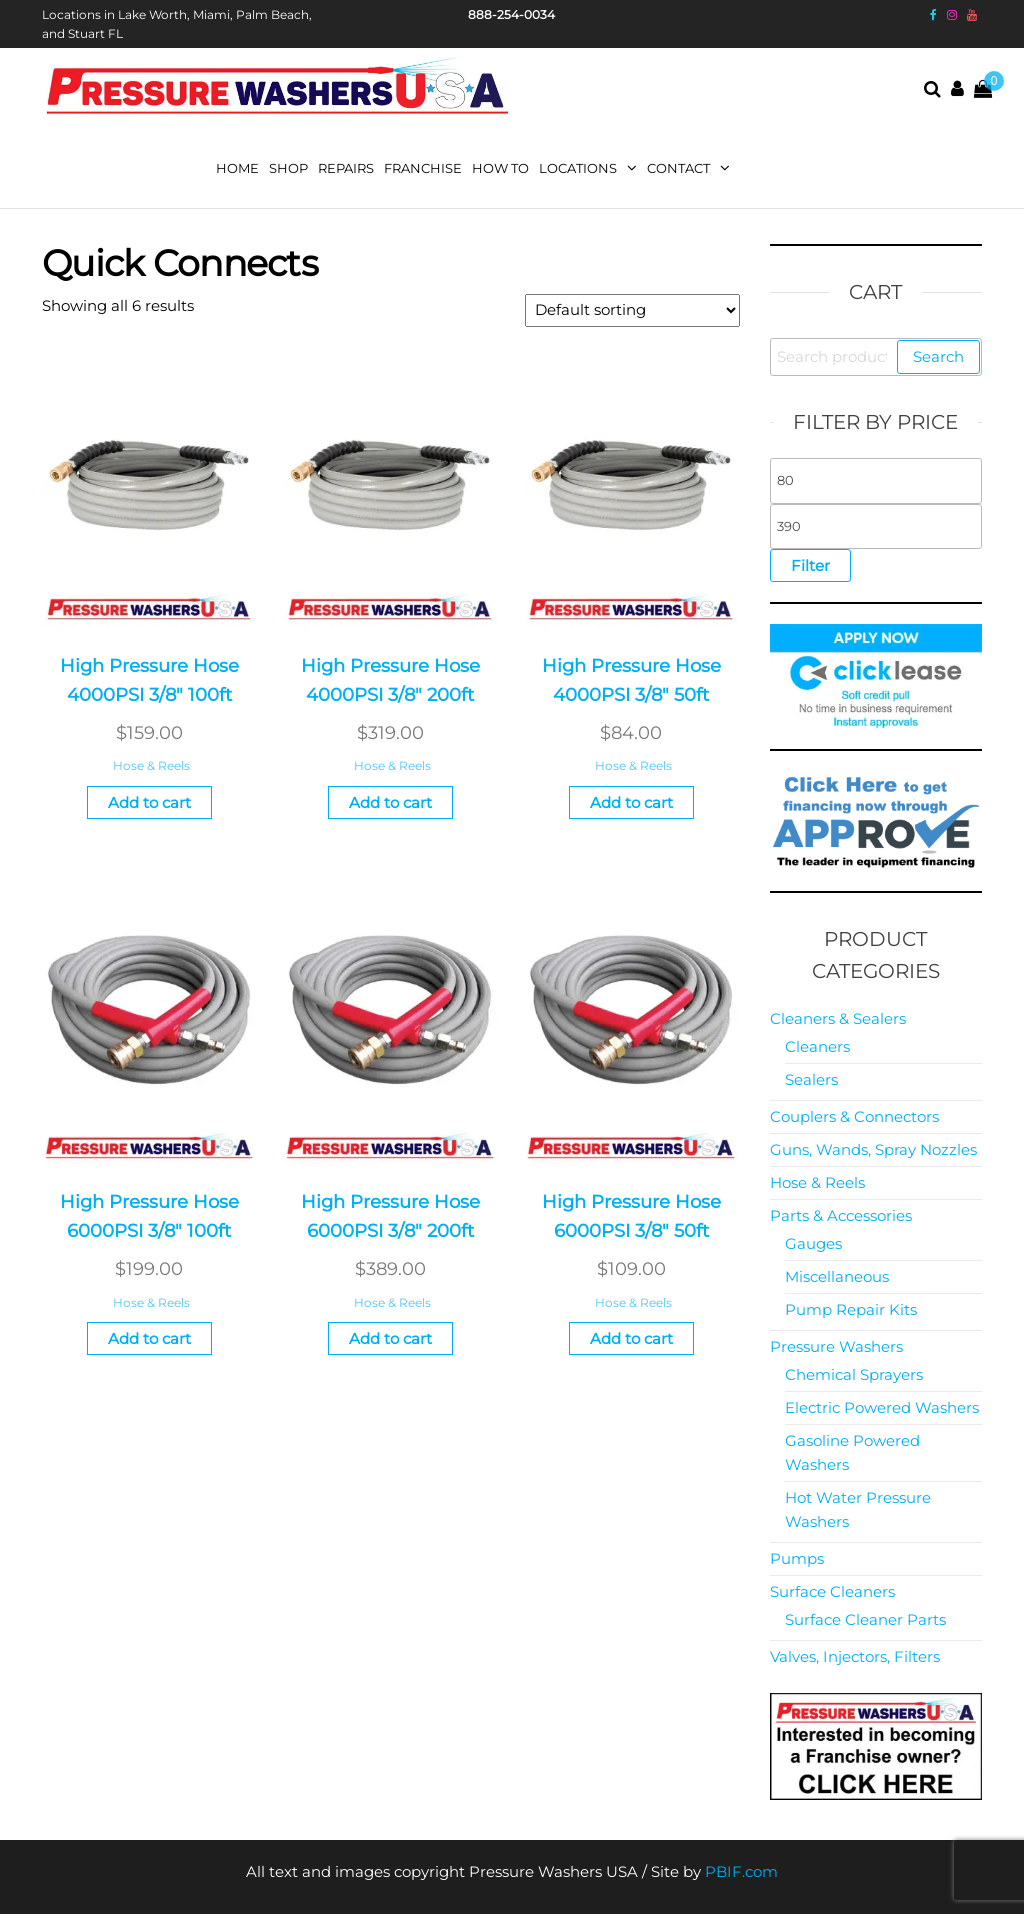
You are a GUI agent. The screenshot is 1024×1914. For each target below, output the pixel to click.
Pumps (797, 1558)
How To (500, 168)
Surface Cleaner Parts (865, 1619)
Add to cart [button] (149, 802)
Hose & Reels (151, 765)
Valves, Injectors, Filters (855, 1656)
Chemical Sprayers (854, 1374)
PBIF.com (741, 1871)
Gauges (813, 1243)
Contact (678, 168)
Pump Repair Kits (851, 1309)
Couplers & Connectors (854, 1116)
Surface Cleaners (832, 1591)
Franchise (423, 168)
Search (938, 356)
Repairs (346, 168)
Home (237, 168)
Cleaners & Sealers (838, 1018)
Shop (288, 168)
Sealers (811, 1079)
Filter (810, 565)
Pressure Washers (836, 1346)
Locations (578, 168)
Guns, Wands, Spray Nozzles (873, 1149)
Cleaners (817, 1046)
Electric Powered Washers (882, 1407)
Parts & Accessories (841, 1215)
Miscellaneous (837, 1276)
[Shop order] (632, 310)
